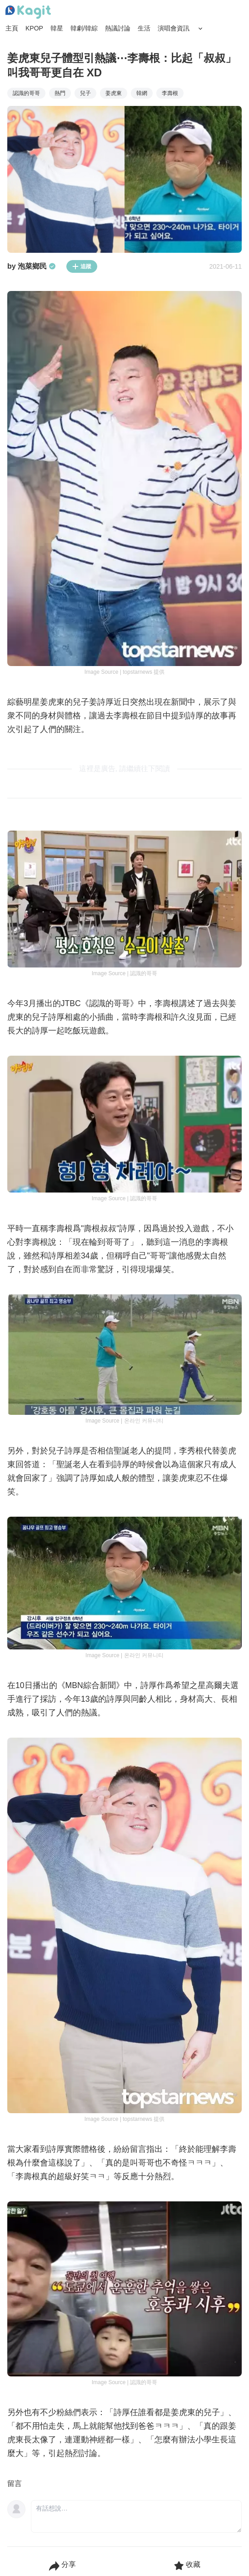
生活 (144, 28)
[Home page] (28, 12)
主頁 (11, 28)
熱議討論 (117, 28)
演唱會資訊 (173, 28)
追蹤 (81, 266)
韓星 (56, 28)
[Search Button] (200, 28)
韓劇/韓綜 (84, 28)
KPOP (34, 28)
